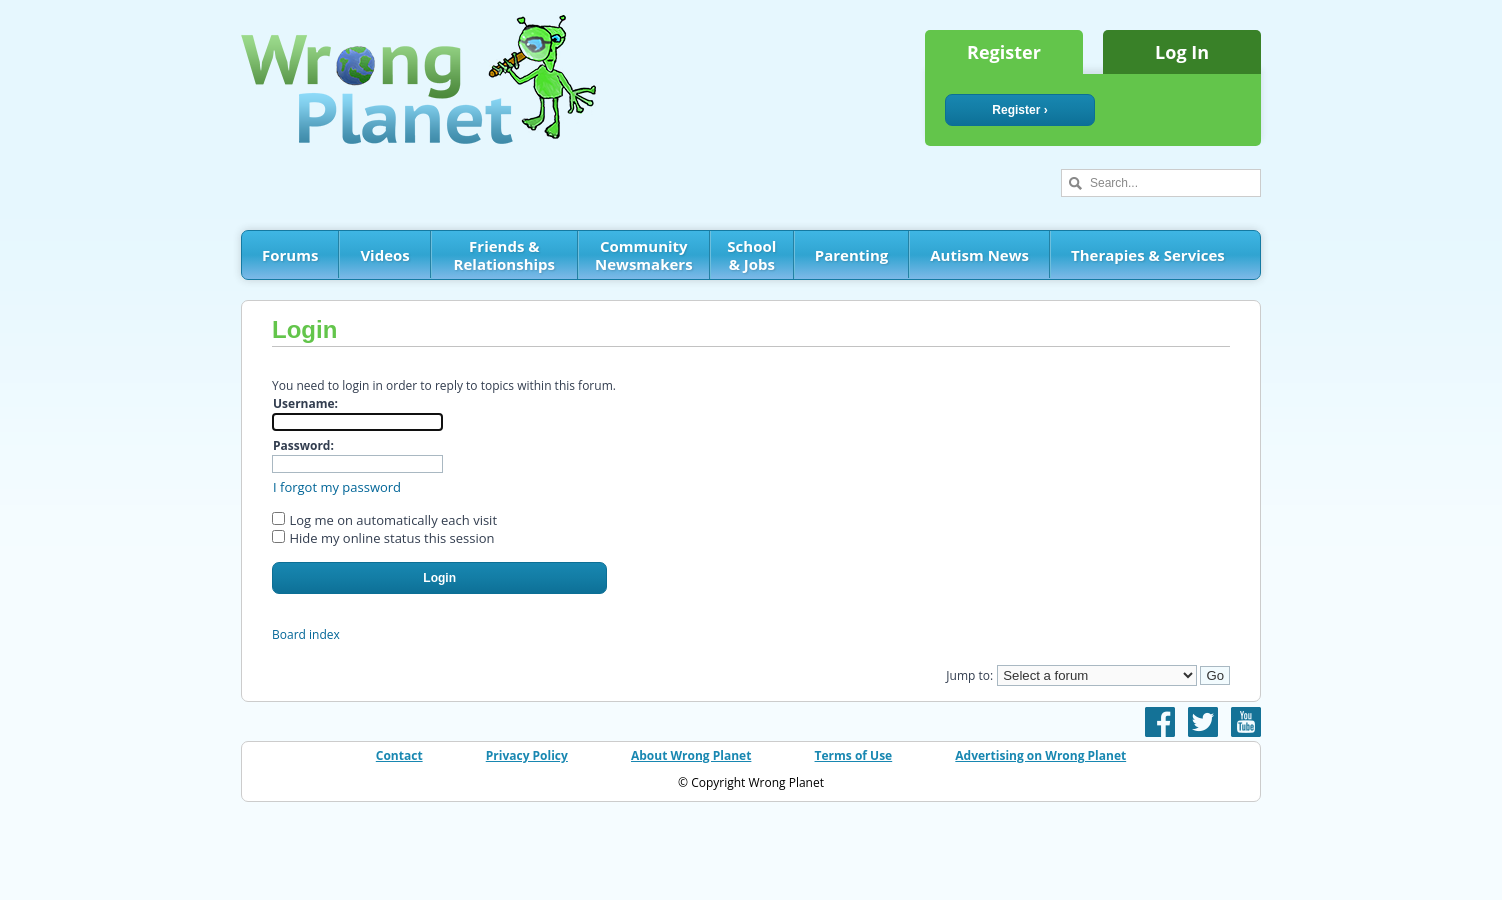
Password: (303, 445)
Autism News (979, 255)
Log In (1182, 52)
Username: (305, 403)
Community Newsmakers (644, 255)
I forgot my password (337, 487)
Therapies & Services (1148, 255)
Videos (384, 255)
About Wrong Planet (691, 755)
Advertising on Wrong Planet (1040, 755)
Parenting (851, 255)
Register (1004, 52)
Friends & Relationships (504, 255)
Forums (290, 255)
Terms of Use (854, 755)
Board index (306, 634)
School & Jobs (751, 255)
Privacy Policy (527, 755)
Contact (399, 755)
